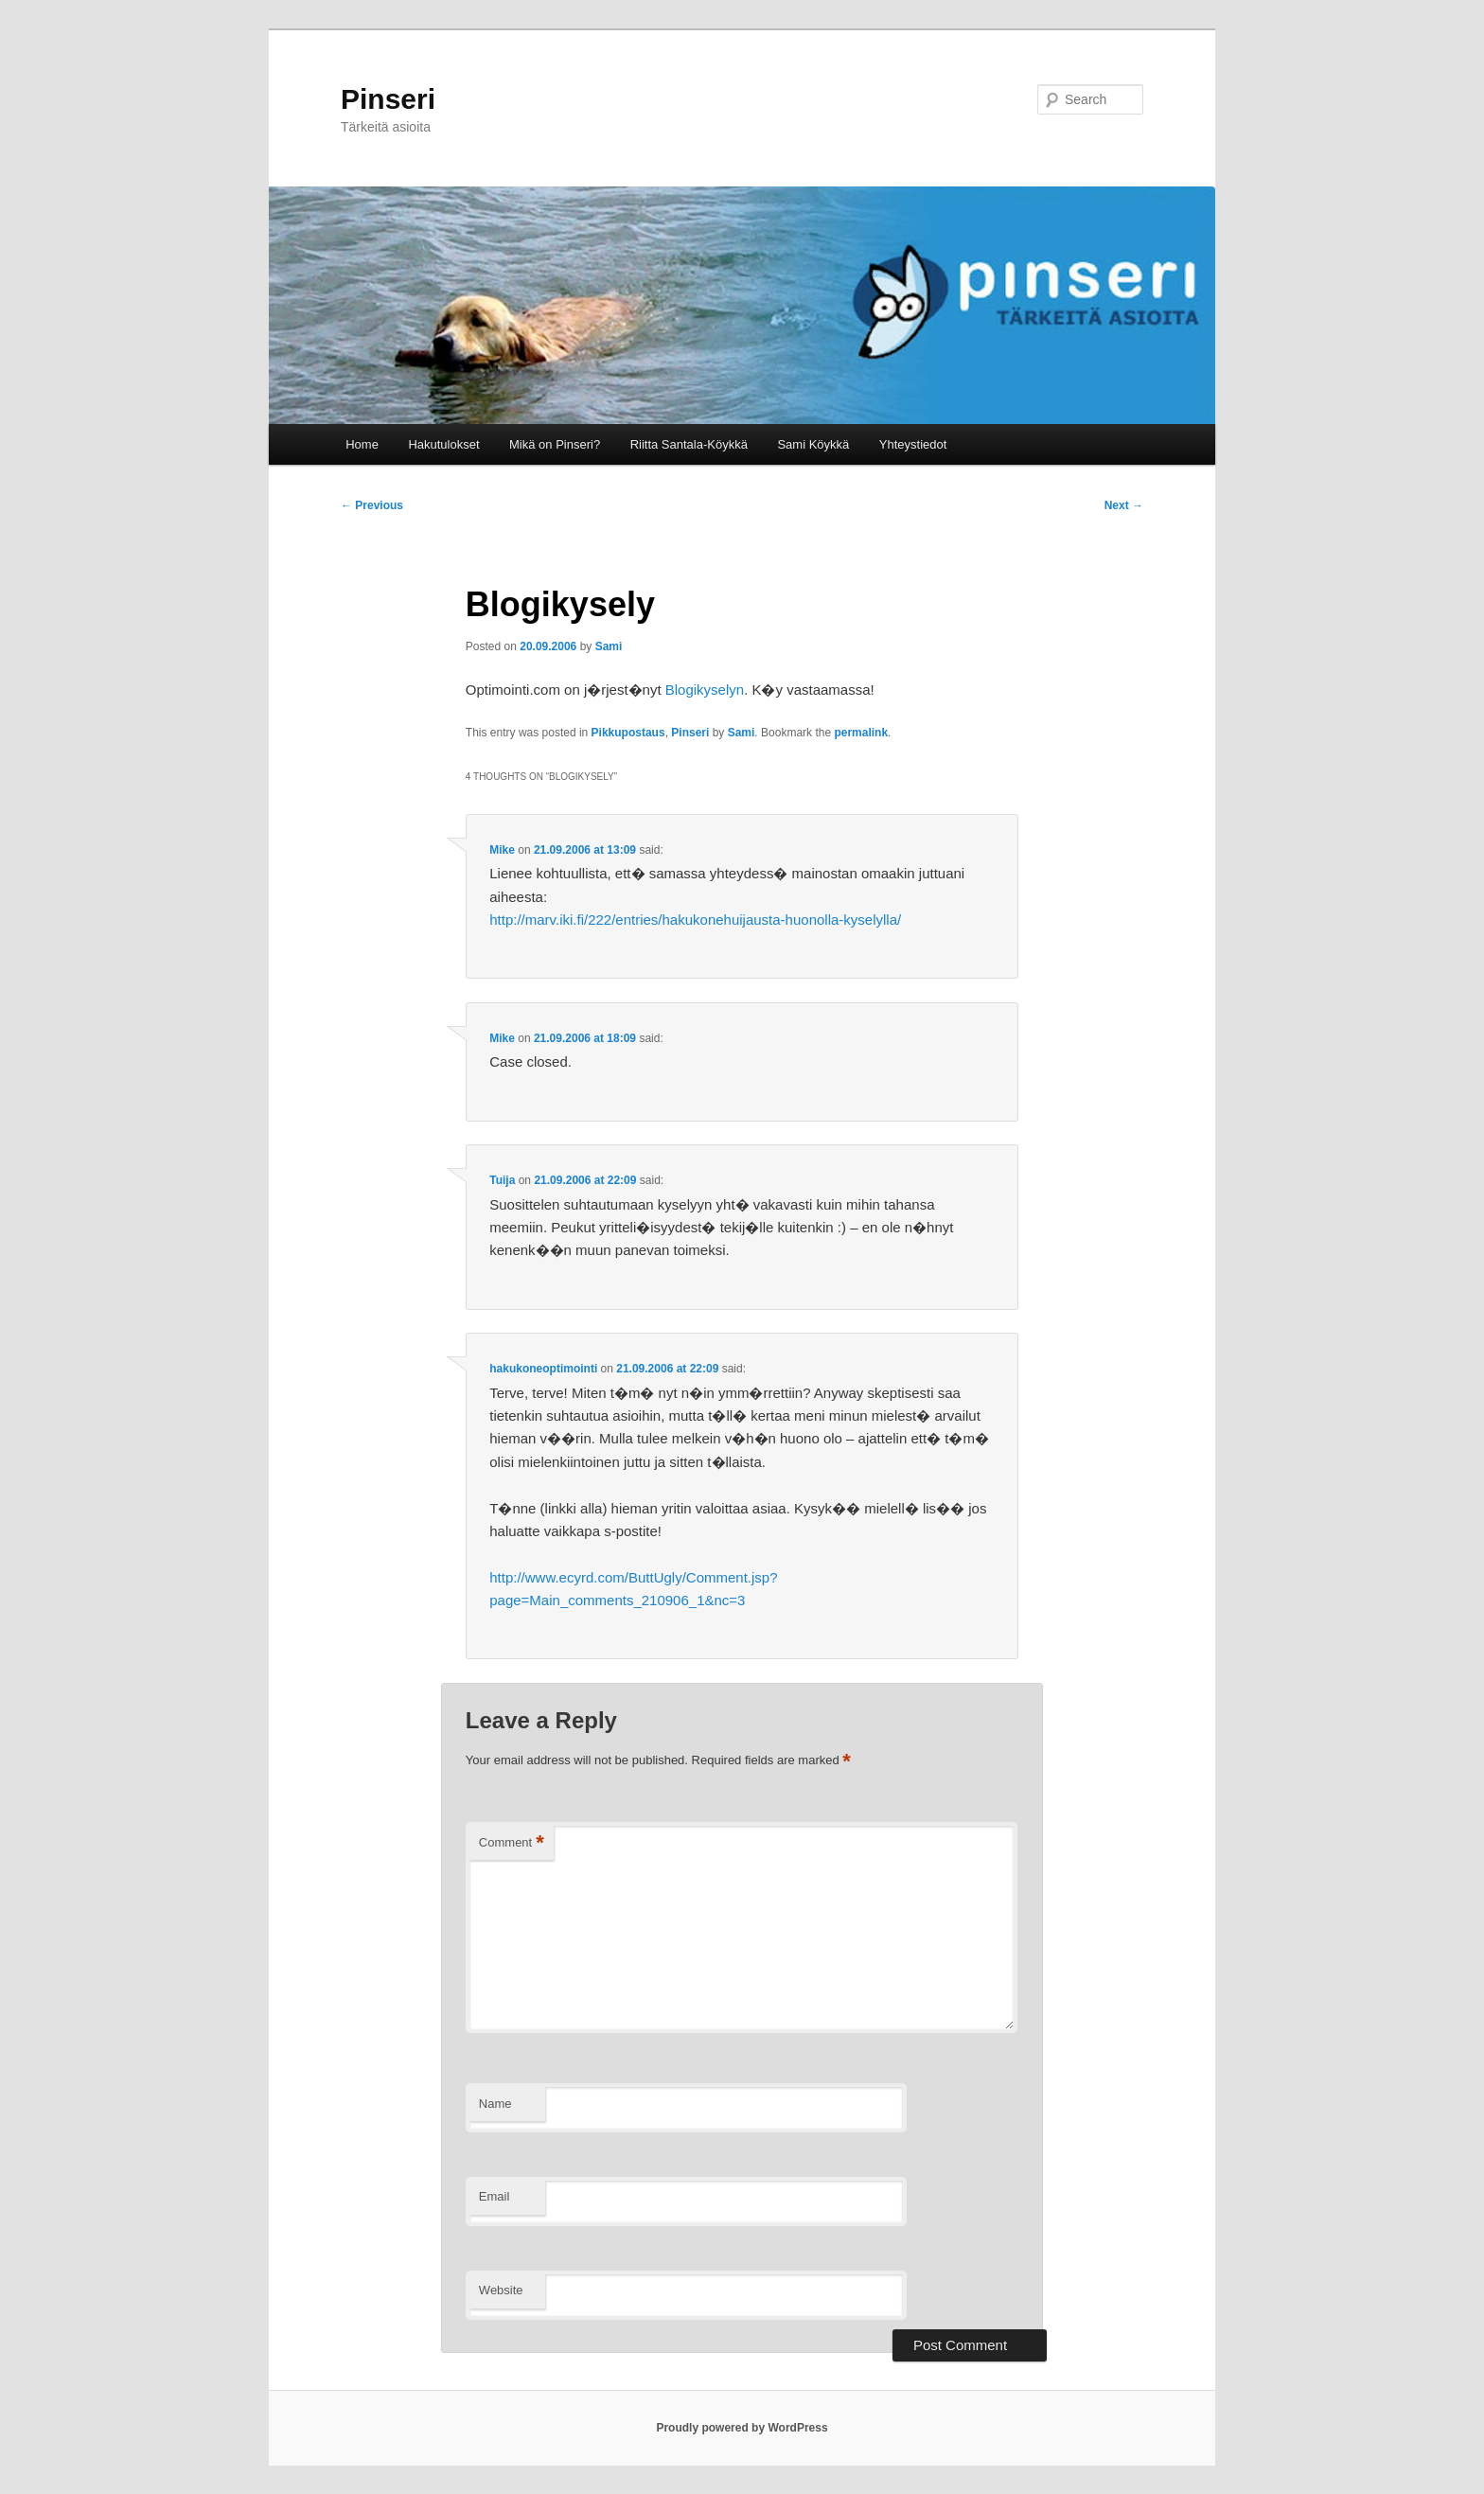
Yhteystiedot (913, 444)
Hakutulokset (443, 444)
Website (501, 2290)
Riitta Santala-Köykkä (689, 444)
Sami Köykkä (813, 444)
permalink (861, 732)
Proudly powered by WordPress (741, 2427)
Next (1123, 505)
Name (495, 2103)
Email (494, 2196)
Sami (609, 646)
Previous (372, 505)
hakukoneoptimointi (543, 1368)
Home (362, 444)
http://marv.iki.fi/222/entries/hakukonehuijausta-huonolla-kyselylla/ (695, 919)
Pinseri (388, 99)
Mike (502, 850)
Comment (511, 1843)
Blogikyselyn (704, 689)
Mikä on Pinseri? (554, 444)
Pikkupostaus (628, 732)
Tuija (502, 1180)
